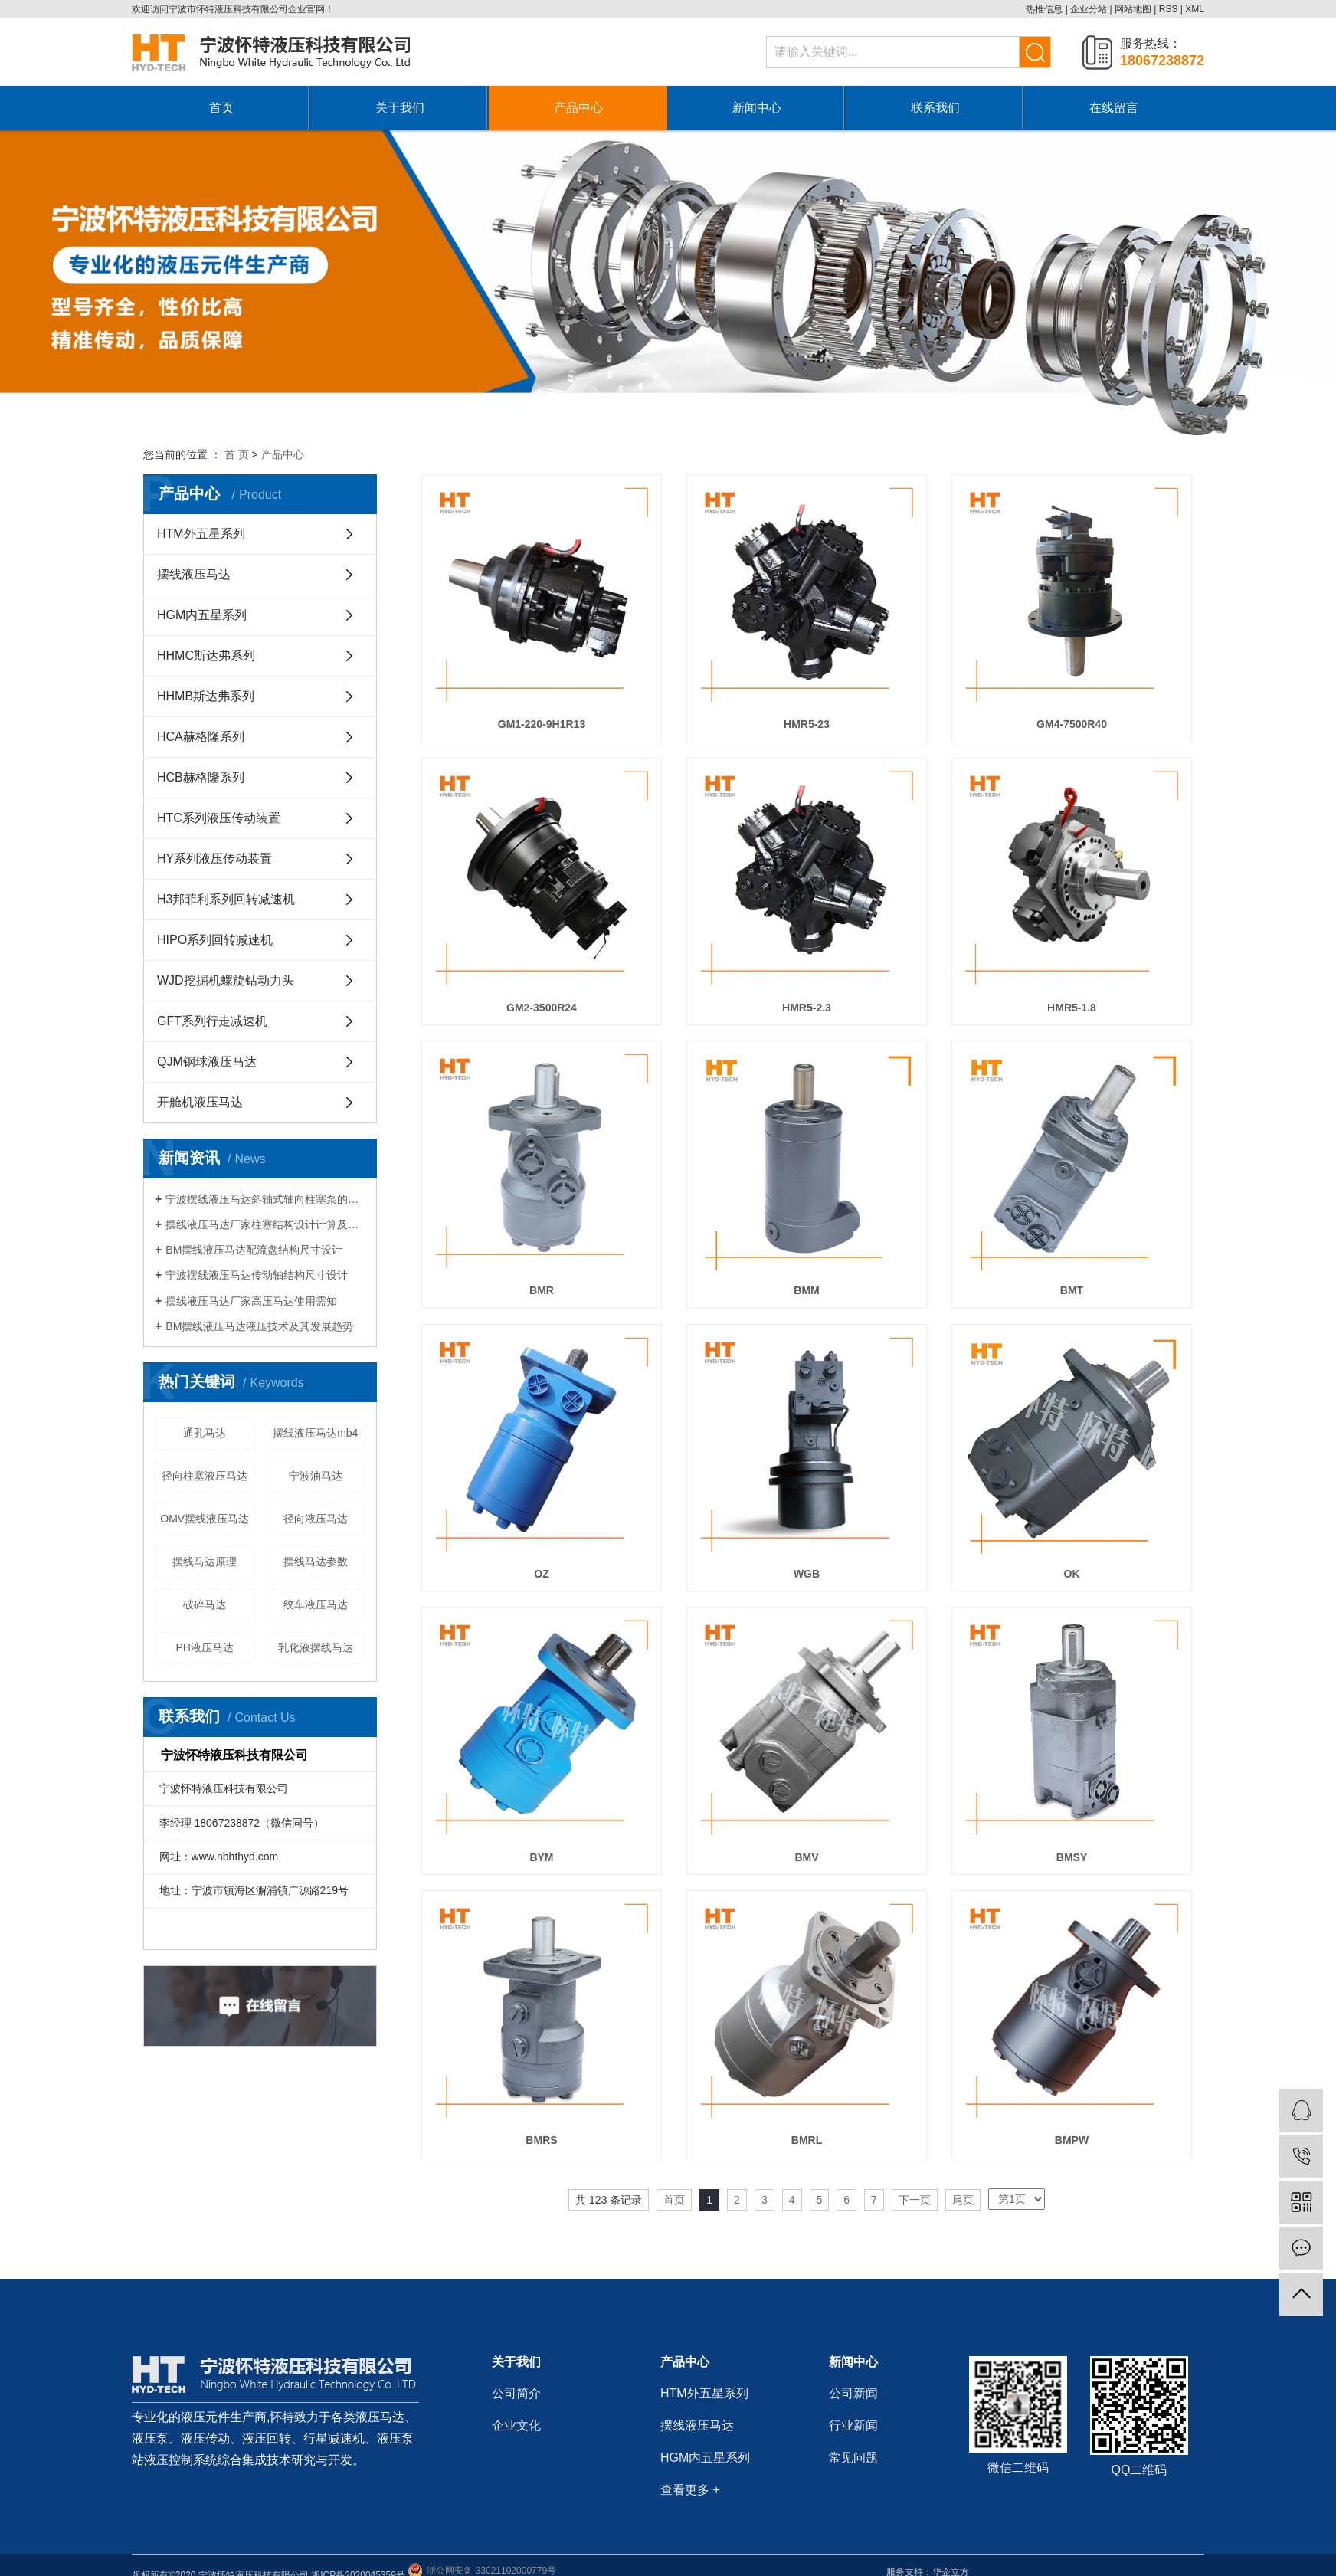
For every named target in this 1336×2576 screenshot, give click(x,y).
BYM (541, 1857)
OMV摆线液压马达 (204, 1518)
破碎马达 (204, 1604)
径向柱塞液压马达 (204, 1476)
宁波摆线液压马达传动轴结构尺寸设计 (256, 1275)
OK (1072, 1574)
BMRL (806, 2140)
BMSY (1071, 1857)
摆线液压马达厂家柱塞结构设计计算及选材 (265, 1224)
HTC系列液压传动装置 (218, 817)
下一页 (915, 2200)
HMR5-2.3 (806, 1007)
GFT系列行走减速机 (212, 1020)
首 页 (236, 454)
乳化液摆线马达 (315, 1647)
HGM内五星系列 (202, 614)
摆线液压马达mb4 (315, 1433)
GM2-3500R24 (541, 1007)
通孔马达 (204, 1433)
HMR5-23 (807, 724)
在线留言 (1113, 107)
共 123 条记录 (608, 2200)
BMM (806, 1290)
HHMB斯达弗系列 (205, 696)
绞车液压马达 (315, 1604)
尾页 (963, 2200)
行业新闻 (853, 2425)
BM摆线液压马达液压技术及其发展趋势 (259, 1326)
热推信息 (1044, 9)
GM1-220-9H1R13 (541, 724)
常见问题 (853, 2457)
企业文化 (516, 2425)
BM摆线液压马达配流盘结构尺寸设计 (253, 1250)
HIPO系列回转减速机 (215, 939)
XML (1194, 9)
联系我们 (935, 107)
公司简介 (516, 2393)
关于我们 (399, 107)
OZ (541, 1574)
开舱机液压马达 (200, 1102)
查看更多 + (690, 2489)
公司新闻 (853, 2393)
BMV (806, 1857)
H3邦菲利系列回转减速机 (226, 899)
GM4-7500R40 (1071, 724)
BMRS (541, 2140)
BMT (1071, 1290)
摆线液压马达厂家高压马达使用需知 (251, 1301)
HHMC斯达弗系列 (206, 655)
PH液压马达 (205, 1647)
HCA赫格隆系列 (200, 736)
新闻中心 (756, 107)
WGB (807, 1574)
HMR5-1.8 (1071, 1007)
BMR (541, 1290)
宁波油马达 (315, 1476)
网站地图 (1133, 9)
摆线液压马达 (194, 574)
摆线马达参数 (315, 1561)
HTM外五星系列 (201, 533)
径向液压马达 (315, 1518)
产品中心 (578, 107)
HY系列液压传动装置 (214, 858)
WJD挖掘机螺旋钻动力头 (225, 980)
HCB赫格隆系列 (200, 777)
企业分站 (1088, 9)
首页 (221, 107)
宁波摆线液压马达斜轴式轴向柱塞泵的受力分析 (265, 1199)
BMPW (1072, 2140)
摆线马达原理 (204, 1561)
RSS (1168, 9)
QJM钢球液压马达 (207, 1061)
